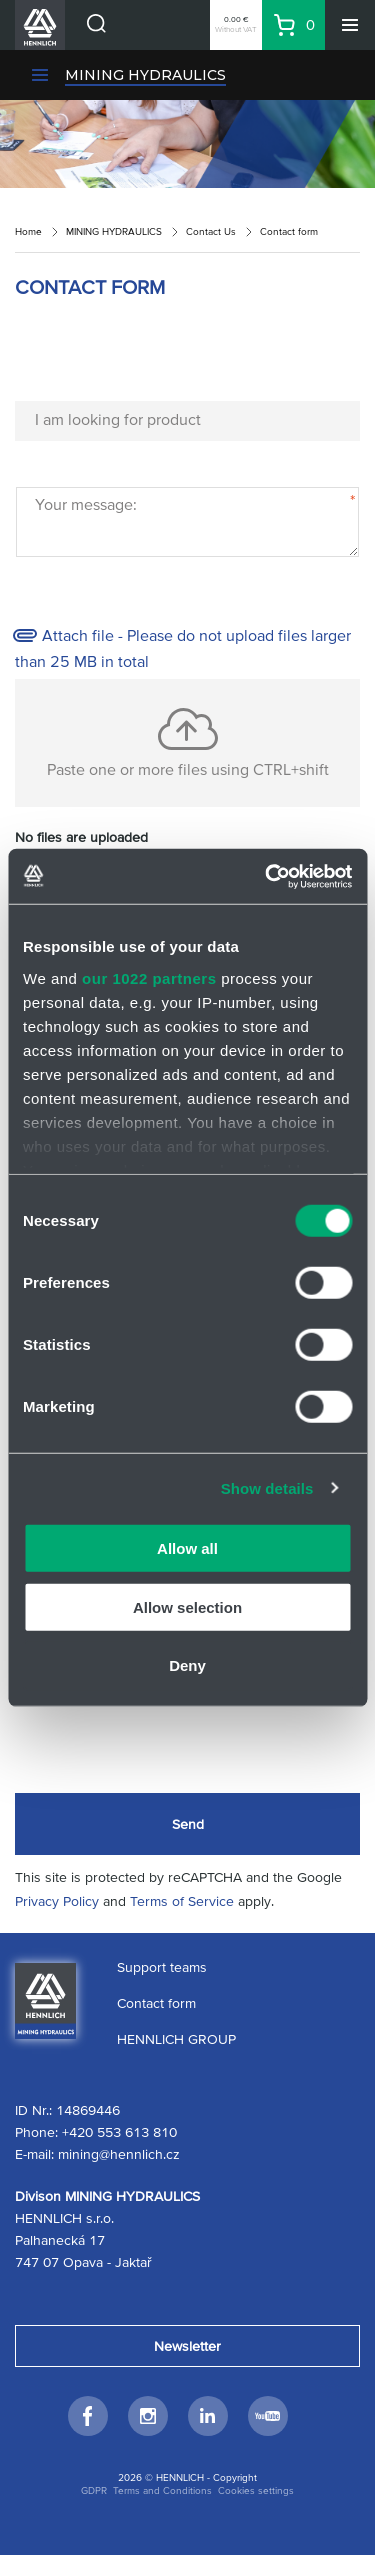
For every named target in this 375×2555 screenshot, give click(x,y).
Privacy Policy (57, 1901)
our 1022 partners (149, 977)
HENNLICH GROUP (176, 2039)
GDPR (94, 2490)
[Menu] (350, 25)
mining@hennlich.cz (119, 2154)
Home (28, 231)
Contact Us (211, 231)
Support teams (162, 1967)
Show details (267, 1487)
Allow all (187, 1548)
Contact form (156, 2003)
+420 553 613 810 (119, 2132)
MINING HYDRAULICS (145, 75)
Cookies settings (256, 2490)
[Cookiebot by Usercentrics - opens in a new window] (267, 876)
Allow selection (187, 1606)
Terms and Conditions (162, 2490)
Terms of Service (182, 1901)
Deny (187, 1665)
